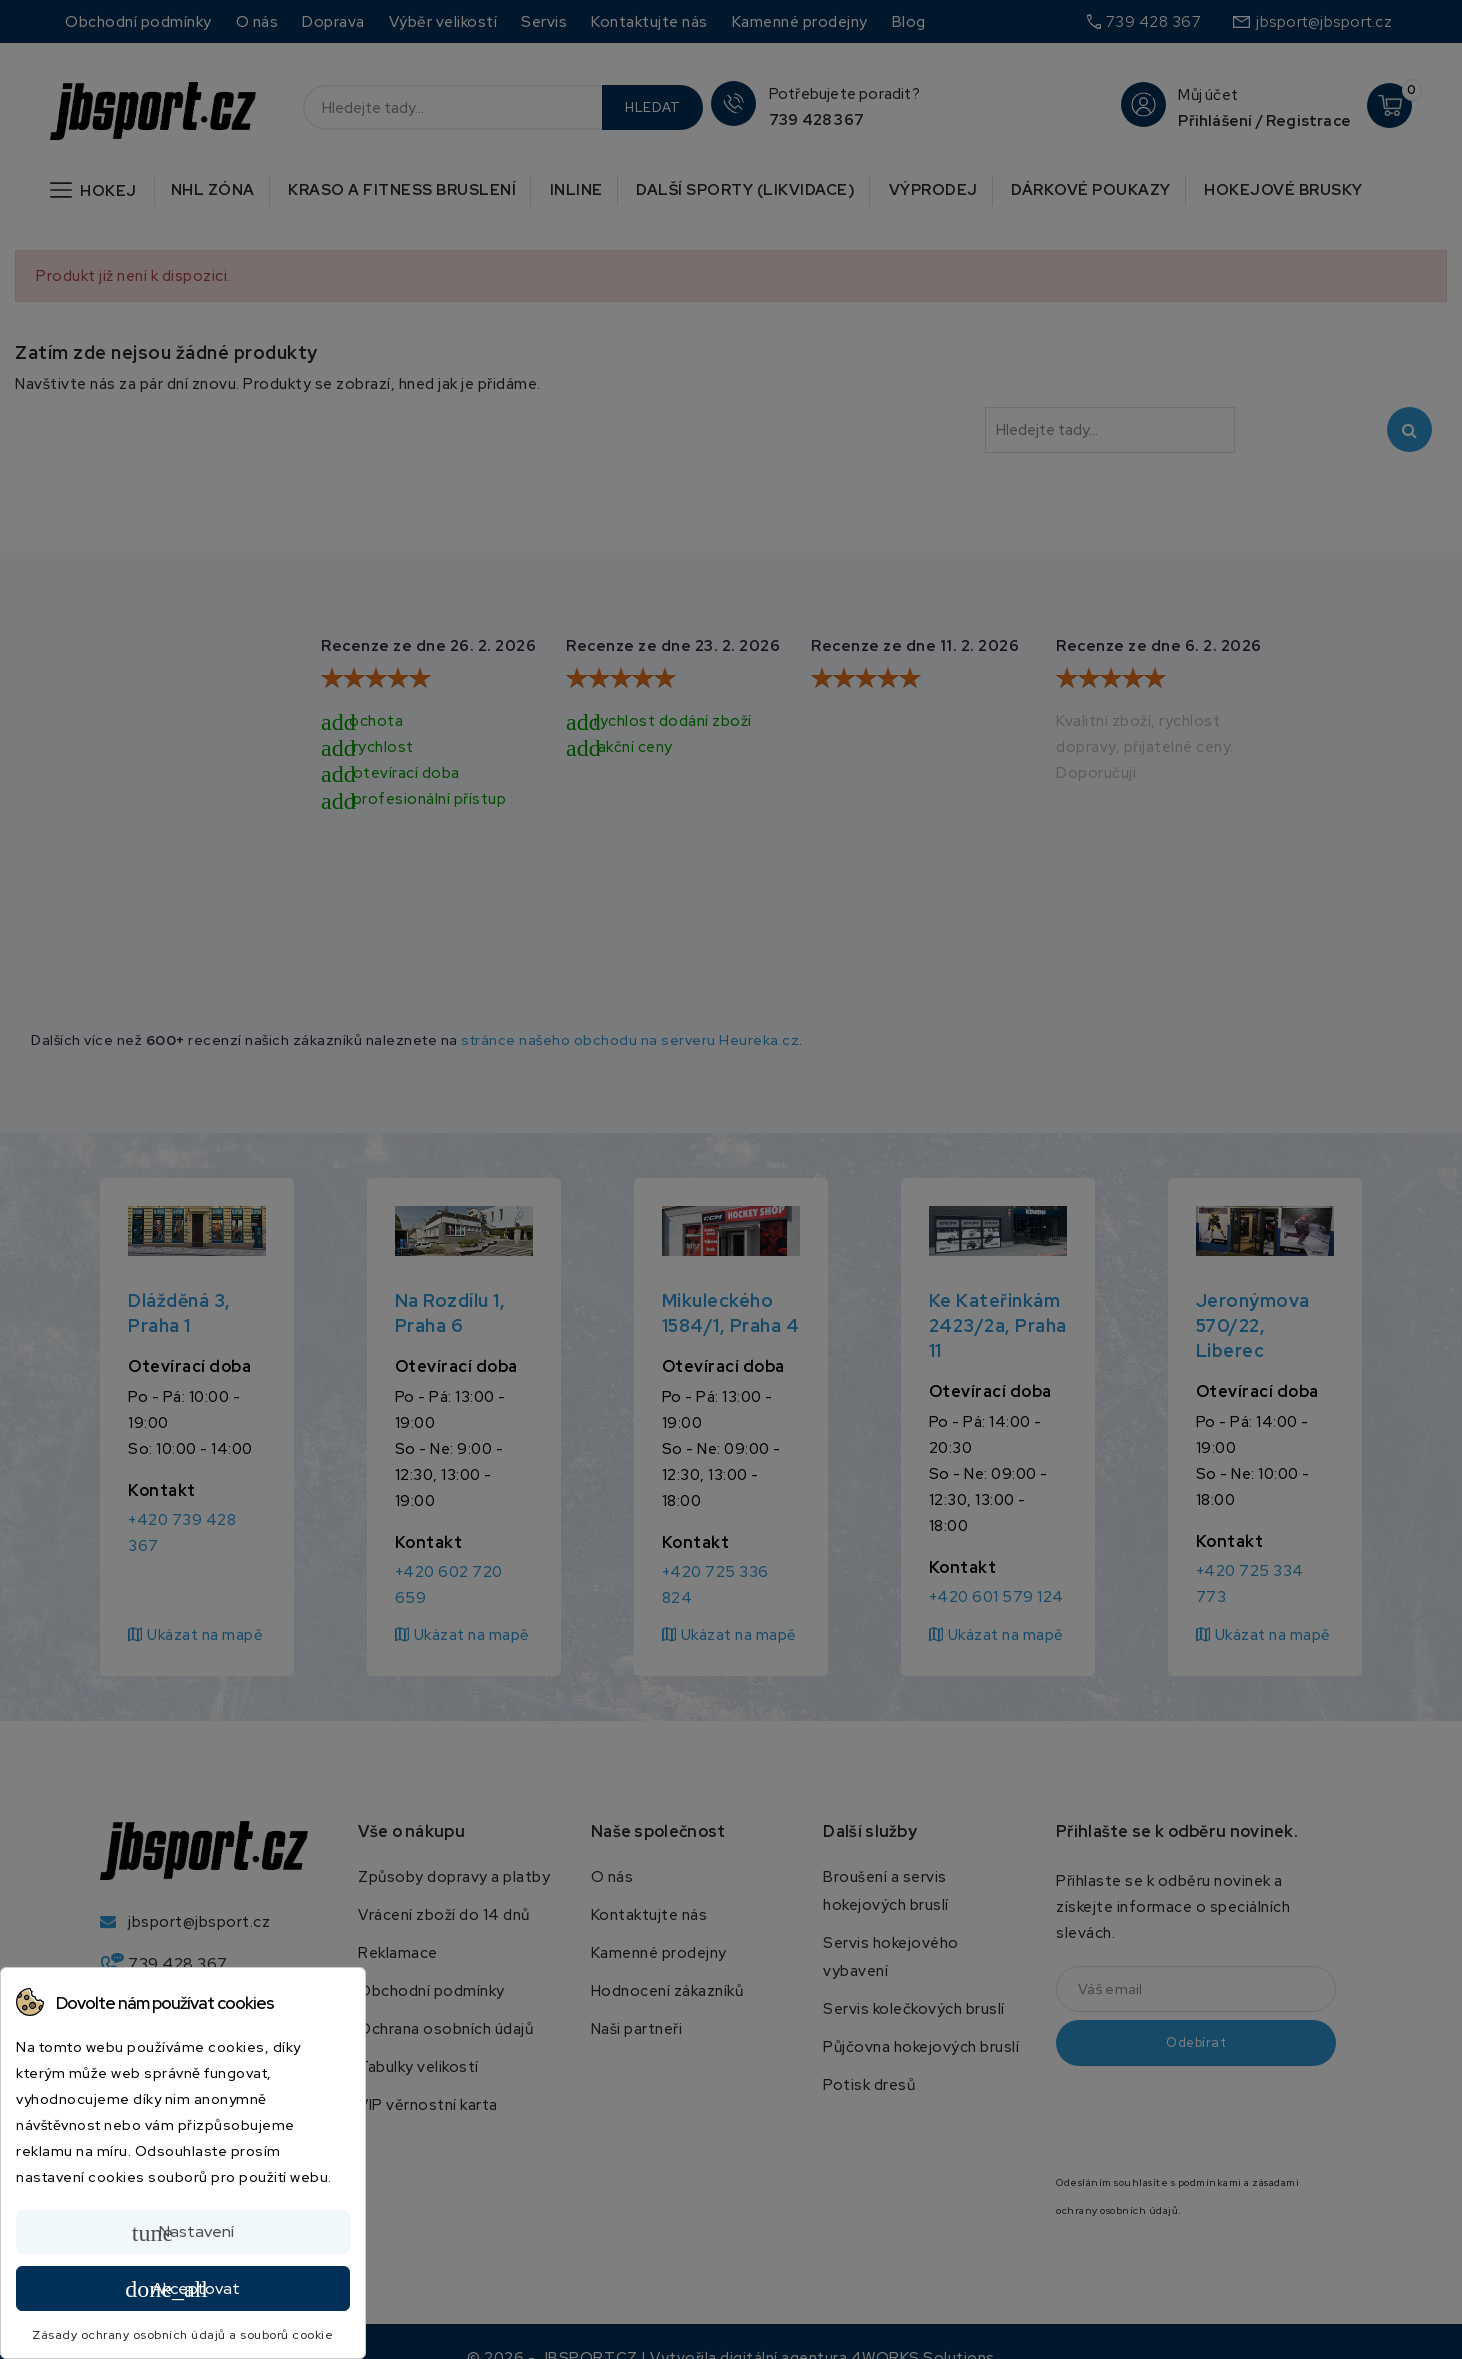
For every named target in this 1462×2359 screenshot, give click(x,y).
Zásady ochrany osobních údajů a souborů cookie (182, 2335)
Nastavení (183, 2233)
